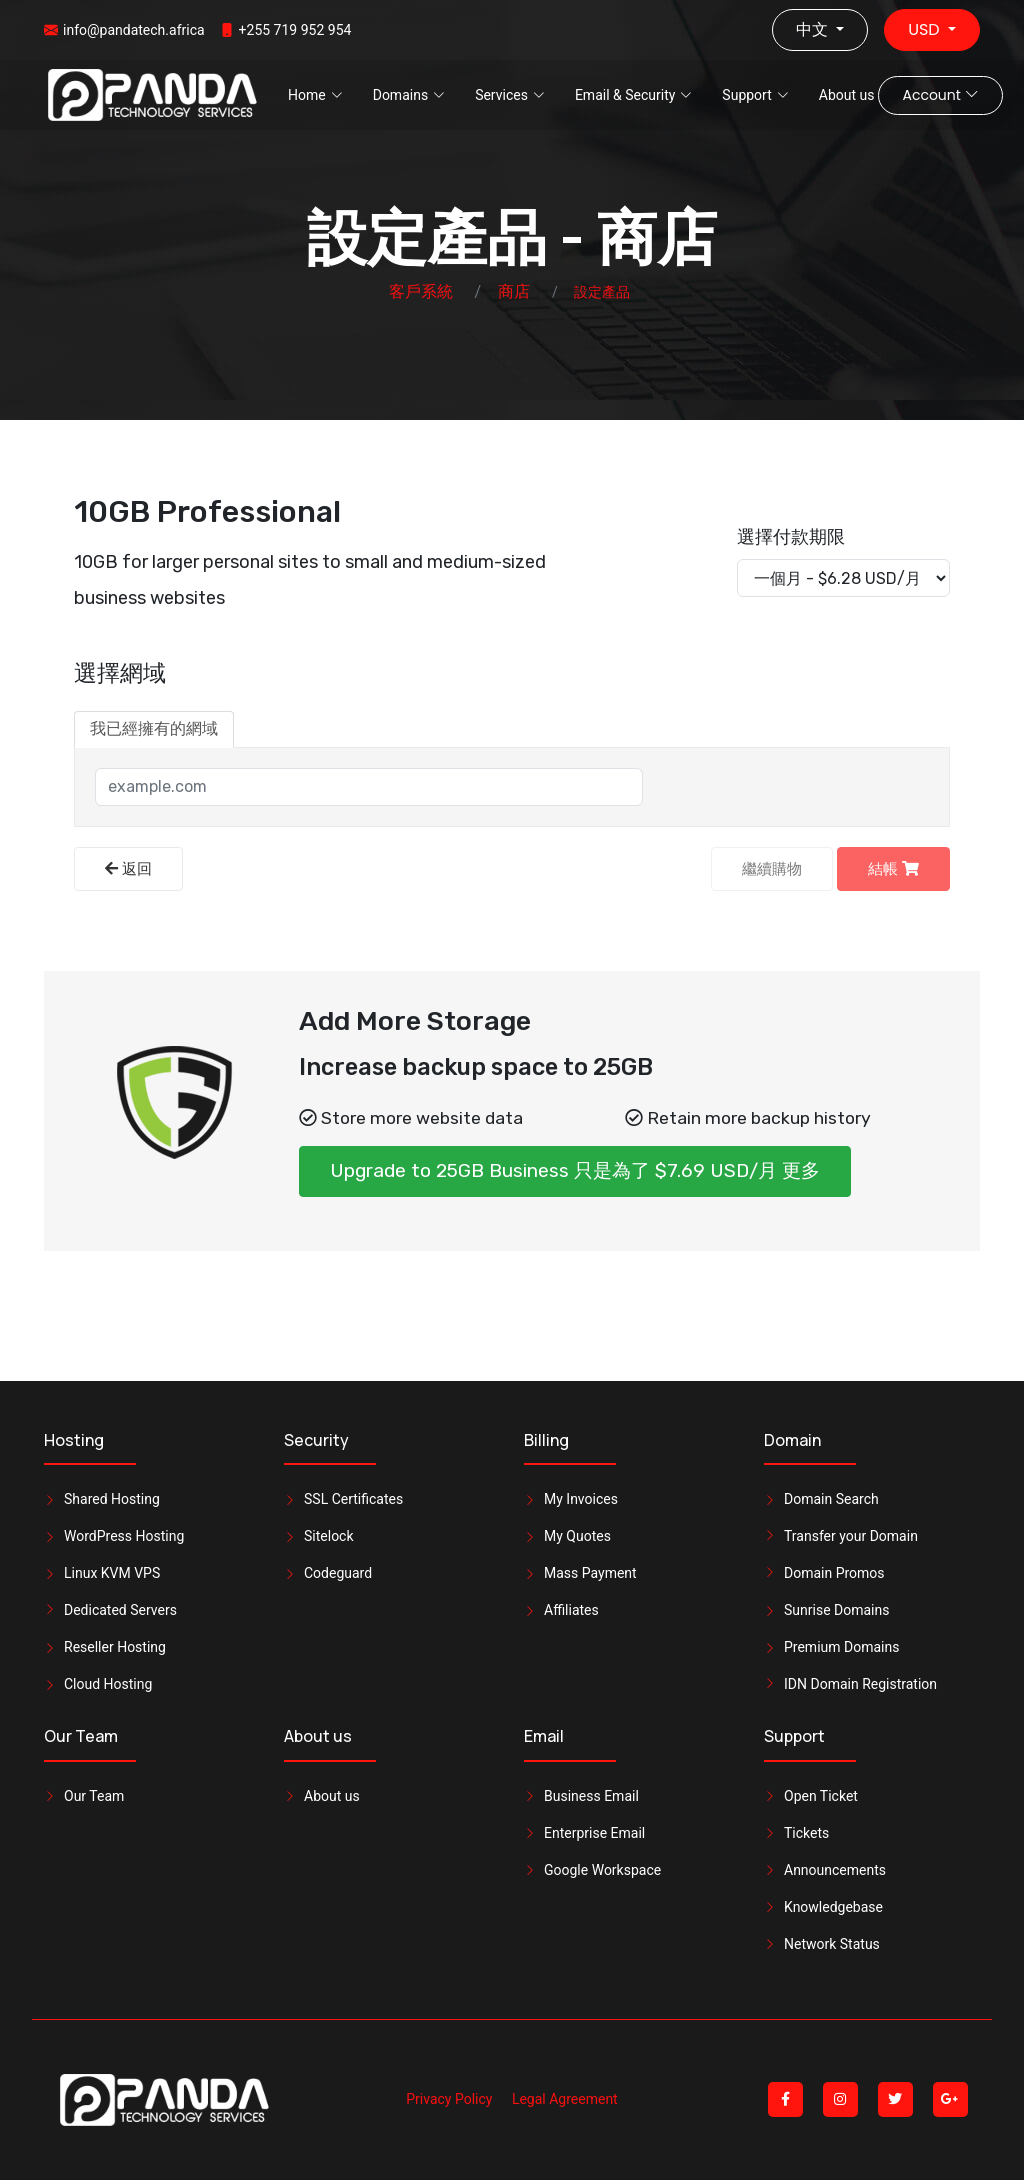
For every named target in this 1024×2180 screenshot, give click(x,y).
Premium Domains (841, 1647)
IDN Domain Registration (860, 1684)
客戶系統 (421, 291)
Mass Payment (590, 1573)
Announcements (835, 1870)
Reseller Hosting (115, 1647)
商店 (514, 291)
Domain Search (831, 1499)
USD (926, 29)
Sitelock (329, 1536)
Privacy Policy (449, 2099)
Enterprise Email (594, 1833)
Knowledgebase (833, 1907)
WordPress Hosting (124, 1536)
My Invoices (581, 1499)
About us (847, 95)
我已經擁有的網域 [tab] (154, 728)
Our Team (94, 1796)
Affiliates (571, 1610)
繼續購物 (772, 869)
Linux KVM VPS (112, 1573)
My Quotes (577, 1536)
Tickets (806, 1833)
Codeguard (338, 1573)
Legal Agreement (565, 2099)
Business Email (591, 1796)
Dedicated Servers (120, 1610)
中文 (814, 29)
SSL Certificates (353, 1499)
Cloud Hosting (108, 1684)
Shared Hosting (112, 1499)
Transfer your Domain (851, 1536)
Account (940, 95)
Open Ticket (821, 1796)
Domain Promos (834, 1573)
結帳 (893, 869)
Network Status (832, 1944)
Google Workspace (602, 1870)
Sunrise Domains (836, 1610)
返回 (128, 869)
